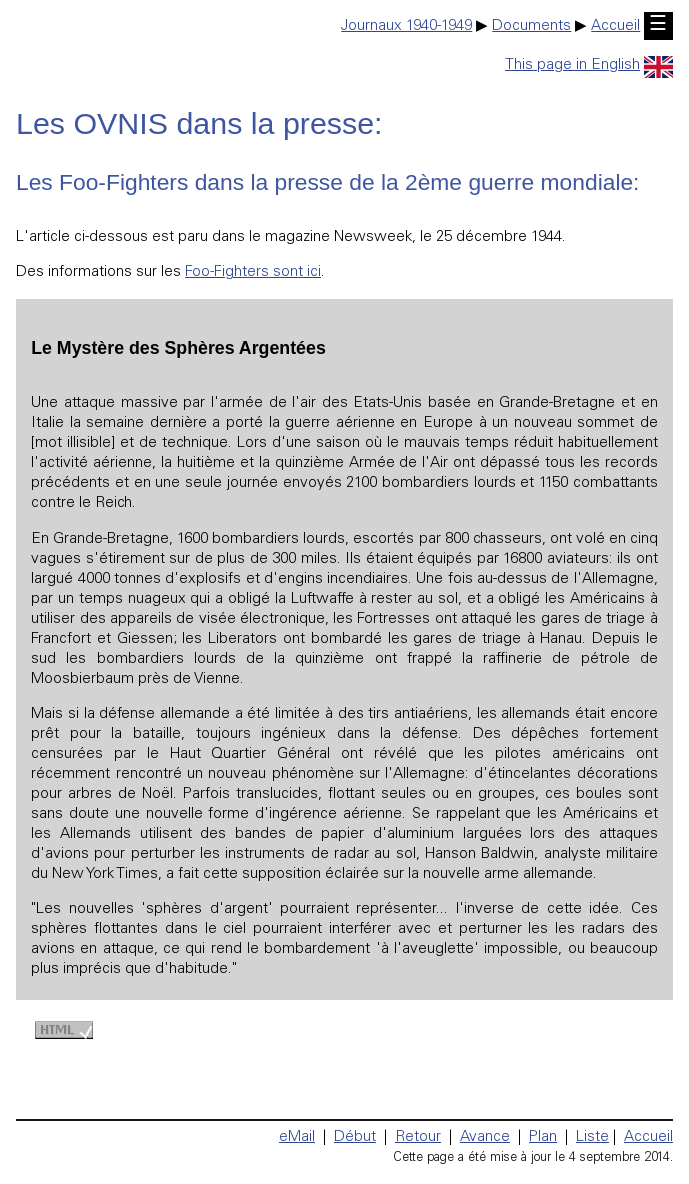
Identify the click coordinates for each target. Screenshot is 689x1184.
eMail (297, 1137)
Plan (543, 1137)
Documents (531, 26)
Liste (592, 1137)
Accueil (615, 26)
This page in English (589, 65)
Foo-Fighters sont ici (253, 272)
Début (355, 1137)
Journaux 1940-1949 (406, 26)
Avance (485, 1137)
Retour (418, 1137)
